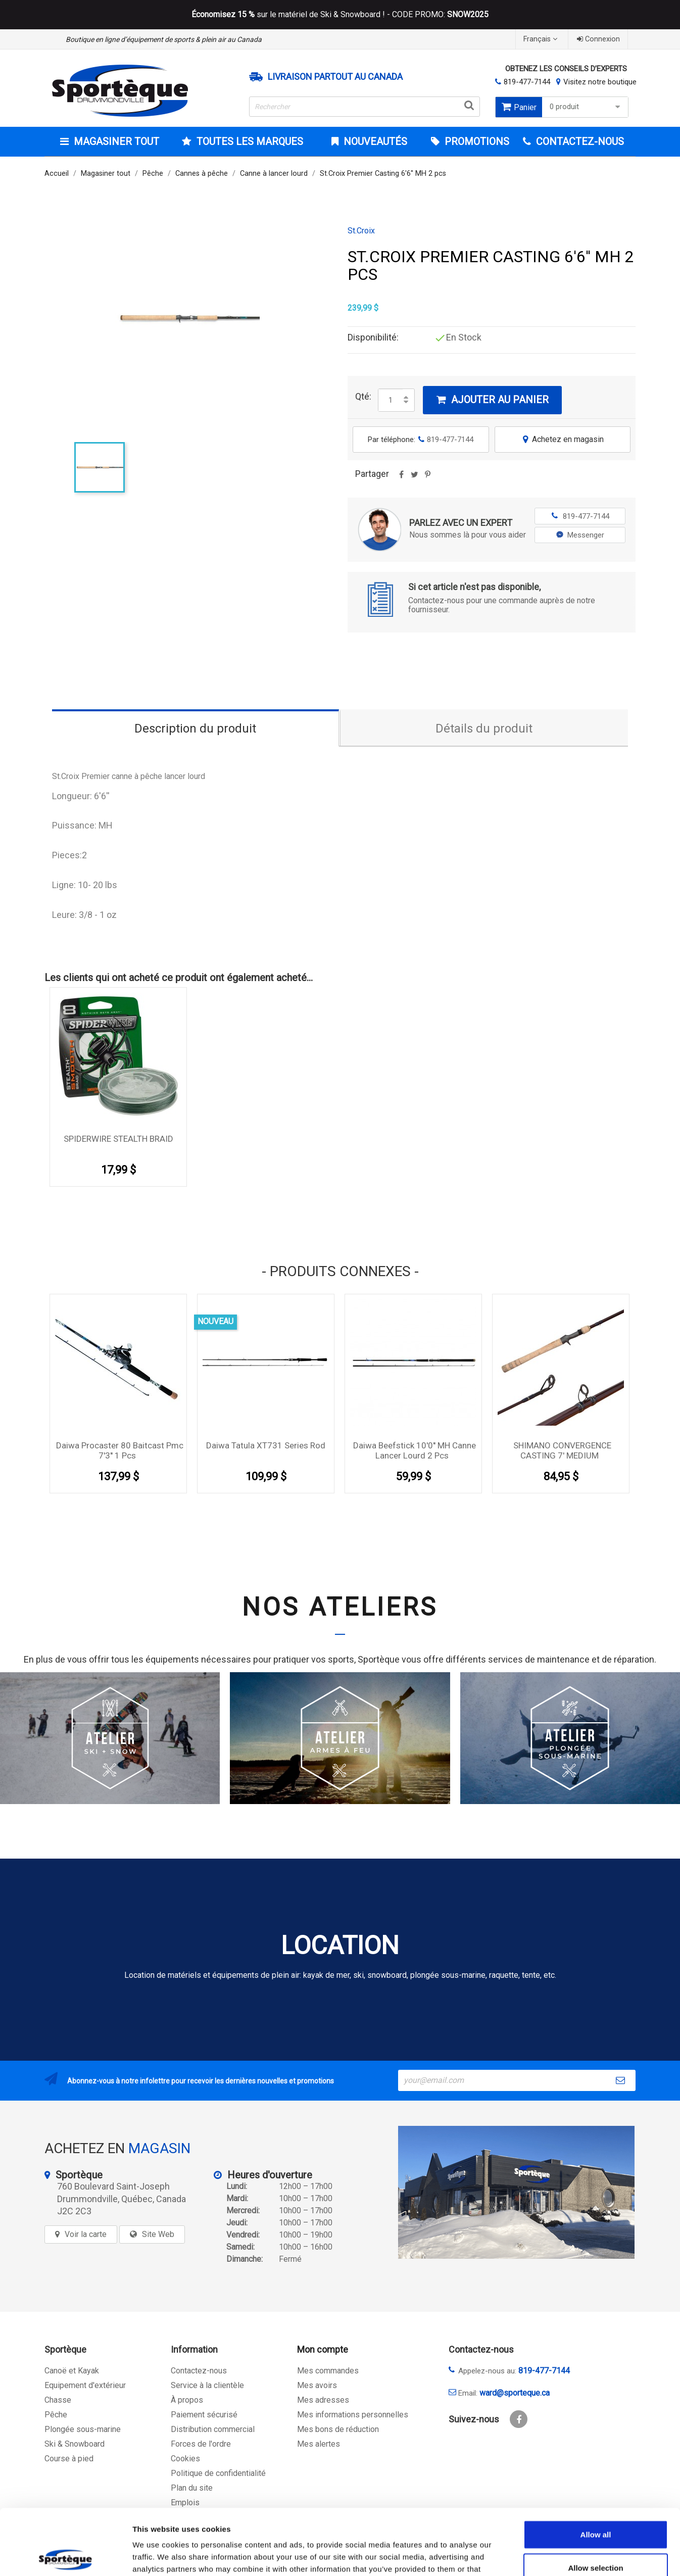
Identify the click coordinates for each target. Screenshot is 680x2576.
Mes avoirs (317, 2385)
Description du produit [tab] (195, 728)
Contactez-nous (199, 2370)
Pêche (55, 2414)
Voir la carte (86, 2234)
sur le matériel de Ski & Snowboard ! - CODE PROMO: (340, 14)
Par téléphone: (420, 439)
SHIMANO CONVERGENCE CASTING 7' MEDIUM (562, 1450)
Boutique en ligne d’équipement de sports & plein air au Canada (164, 39)
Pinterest (427, 477)
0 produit (586, 107)
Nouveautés (374, 141)
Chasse (57, 2400)
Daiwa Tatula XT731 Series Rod (265, 1445)
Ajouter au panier (492, 400)
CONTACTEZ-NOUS (578, 141)
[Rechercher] (364, 106)
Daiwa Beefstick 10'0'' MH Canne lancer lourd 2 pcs (414, 1450)
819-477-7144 (527, 81)
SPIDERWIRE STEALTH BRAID (118, 1139)
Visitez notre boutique (600, 81)
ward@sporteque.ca (514, 2393)
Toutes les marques (248, 141)
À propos (187, 2400)
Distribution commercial (213, 2429)
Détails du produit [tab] (483, 728)
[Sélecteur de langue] (541, 39)
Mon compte (322, 2349)
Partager (401, 477)
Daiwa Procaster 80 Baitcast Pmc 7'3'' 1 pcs (119, 1450)
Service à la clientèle (207, 2385)
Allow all (595, 2468)
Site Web (158, 2234)
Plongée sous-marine (82, 2429)
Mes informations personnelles (352, 2414)
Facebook (518, 2419)
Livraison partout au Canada (335, 76)
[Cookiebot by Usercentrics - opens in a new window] (65, 2556)
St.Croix (361, 230)
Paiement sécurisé (204, 2414)
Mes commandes (328, 2370)
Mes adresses (323, 2400)
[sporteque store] (516, 2192)
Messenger (580, 535)
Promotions (475, 141)
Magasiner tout (115, 141)
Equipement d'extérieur (85, 2385)
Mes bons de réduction (338, 2429)
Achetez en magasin (562, 439)
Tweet (414, 477)
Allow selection (595, 2502)
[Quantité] (390, 400)
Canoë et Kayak (71, 2370)
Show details (530, 2556)
